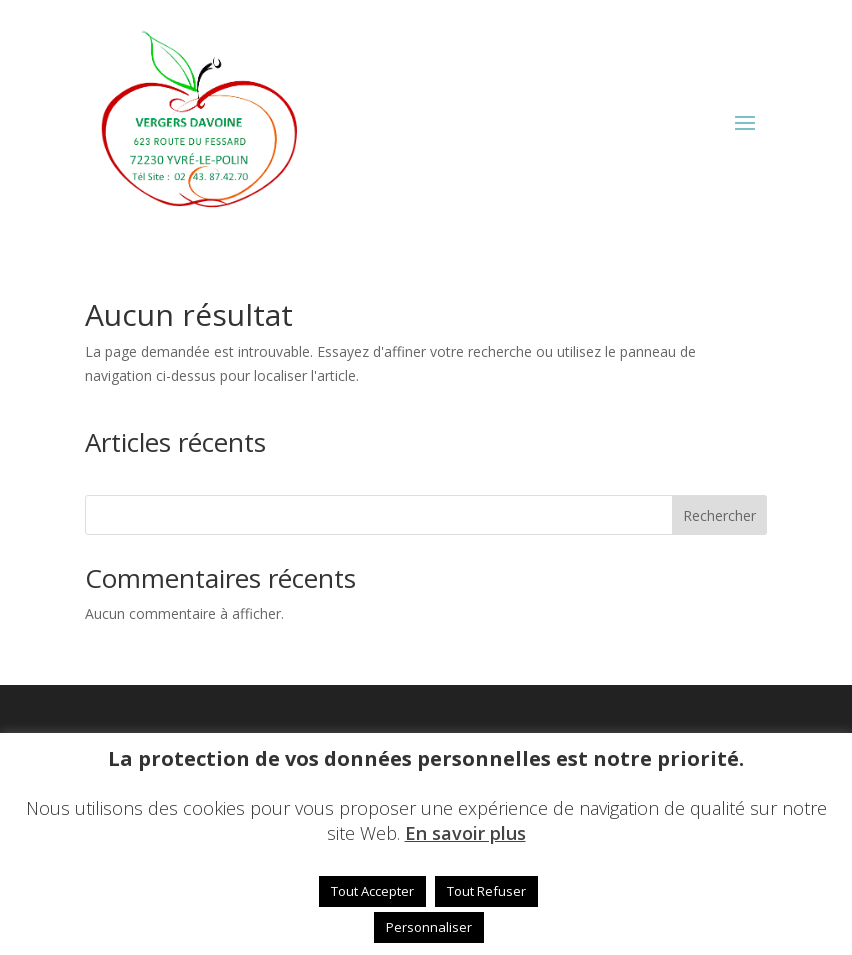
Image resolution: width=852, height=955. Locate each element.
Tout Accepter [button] (372, 891)
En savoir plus (465, 833)
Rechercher (719, 515)
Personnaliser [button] (429, 927)
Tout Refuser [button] (486, 891)
